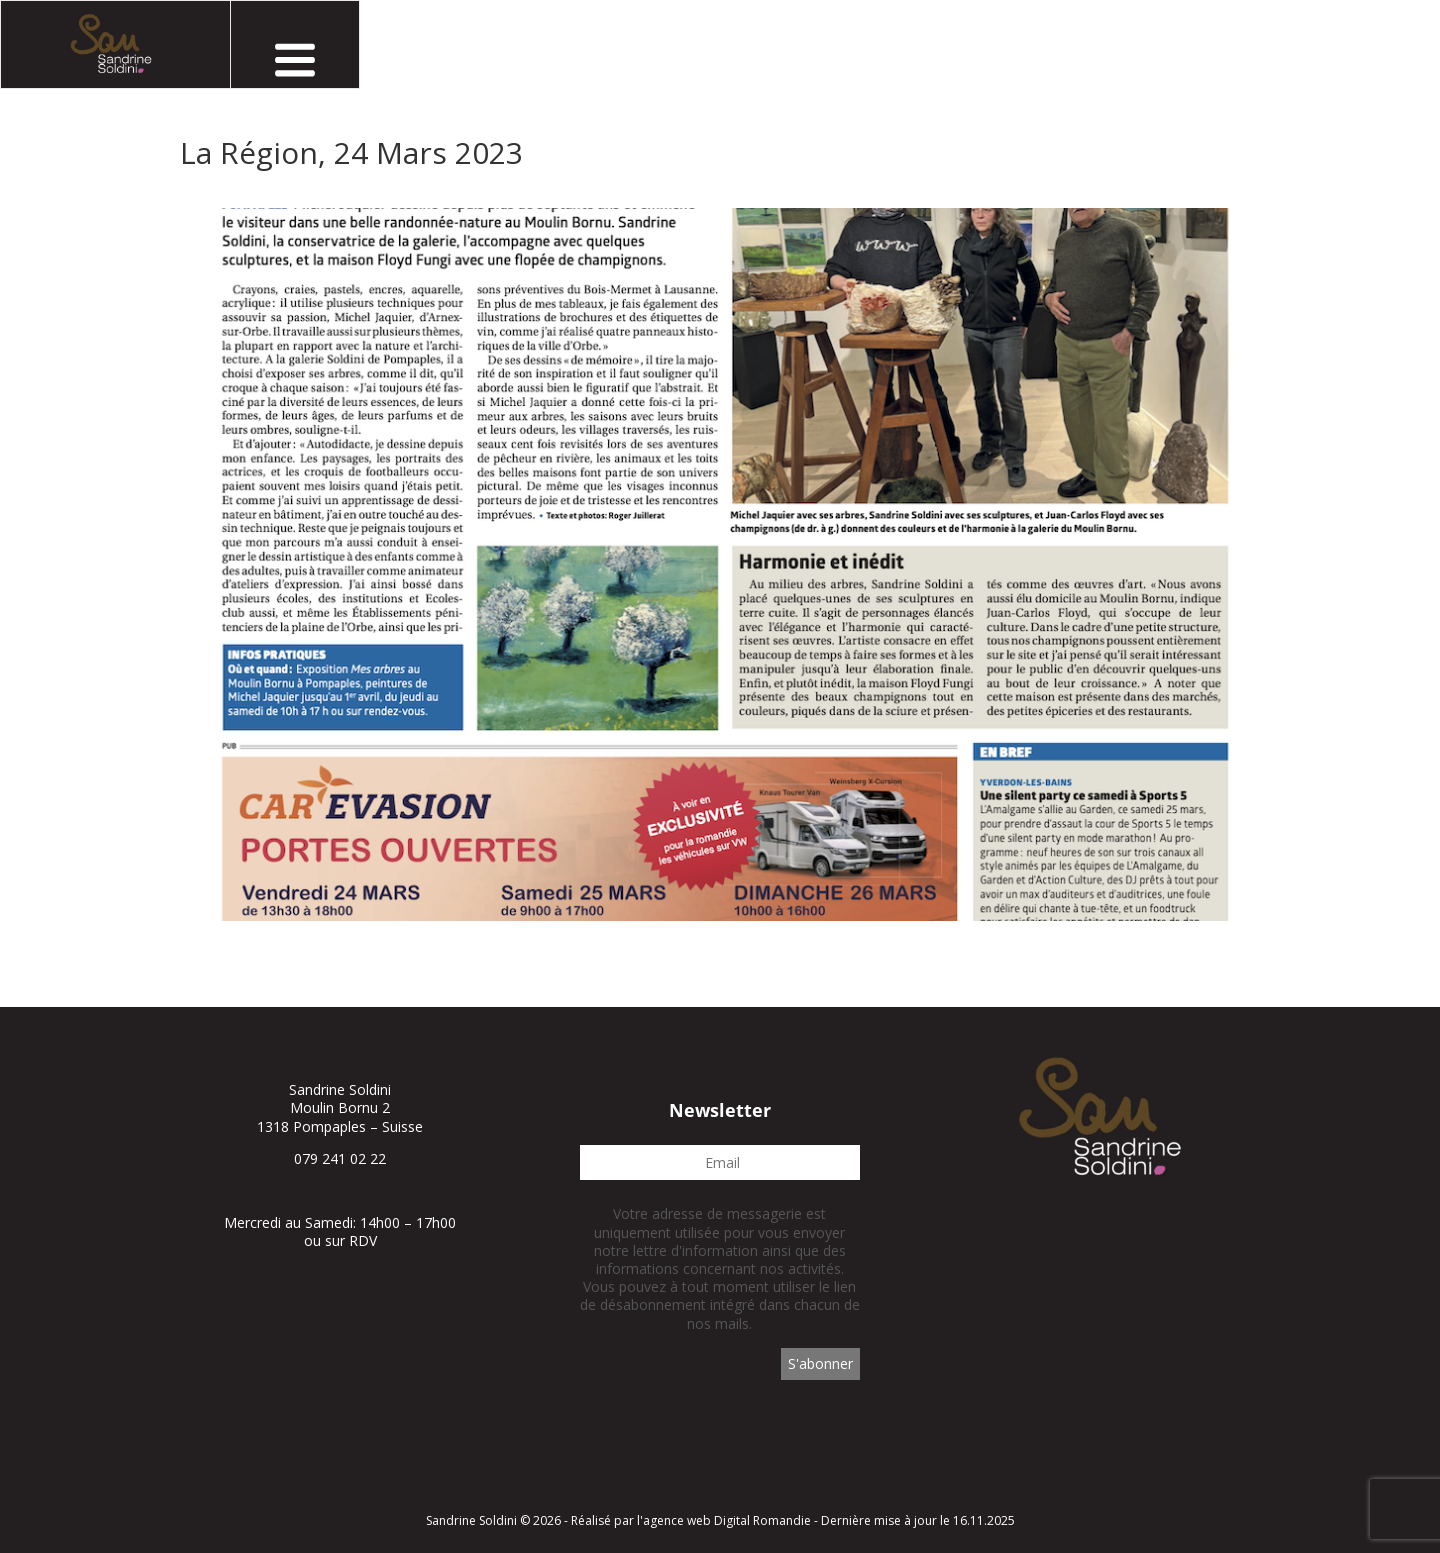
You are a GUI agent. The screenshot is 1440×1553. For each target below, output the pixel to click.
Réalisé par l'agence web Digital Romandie (691, 1520)
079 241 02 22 (340, 1158)
